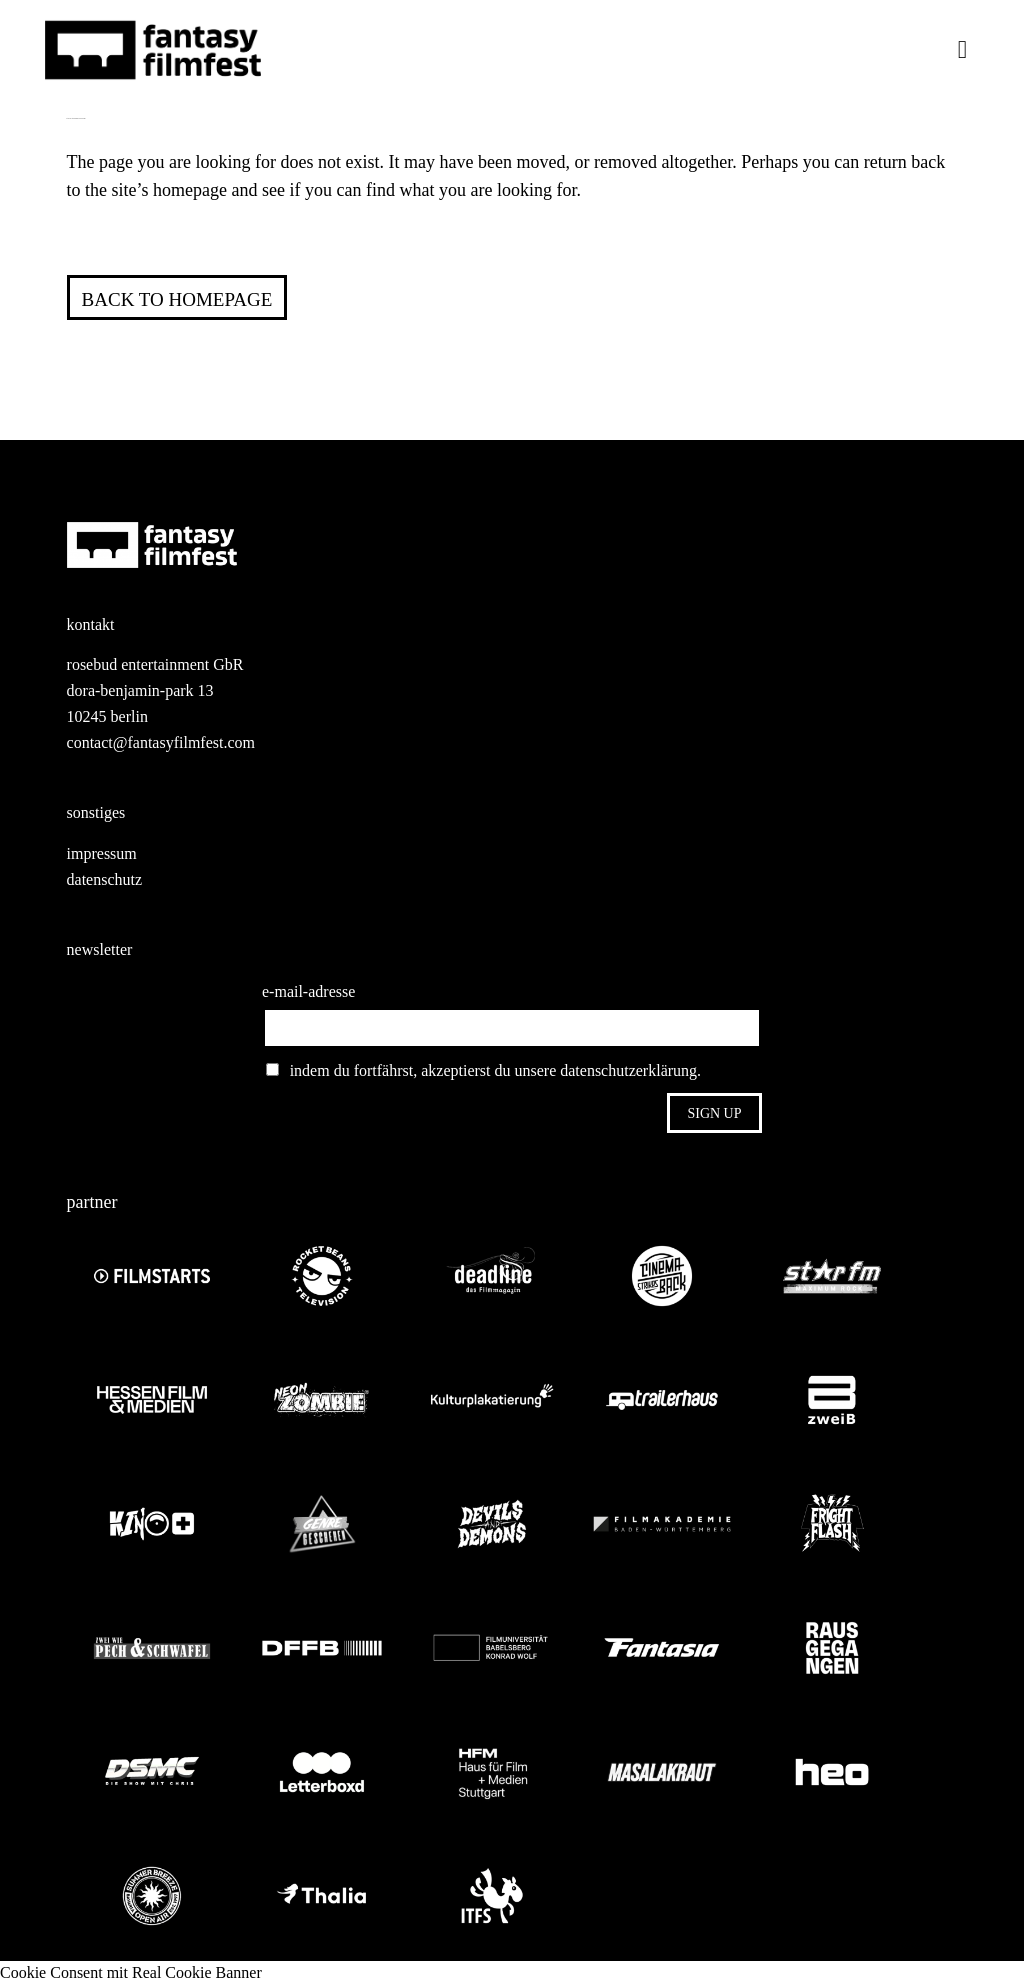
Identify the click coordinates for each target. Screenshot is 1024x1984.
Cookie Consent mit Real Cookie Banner (131, 1972)
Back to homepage (177, 299)
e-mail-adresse (308, 991)
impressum (102, 853)
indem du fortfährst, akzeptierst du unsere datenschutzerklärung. (483, 1070)
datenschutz (105, 879)
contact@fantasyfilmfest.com (161, 742)
